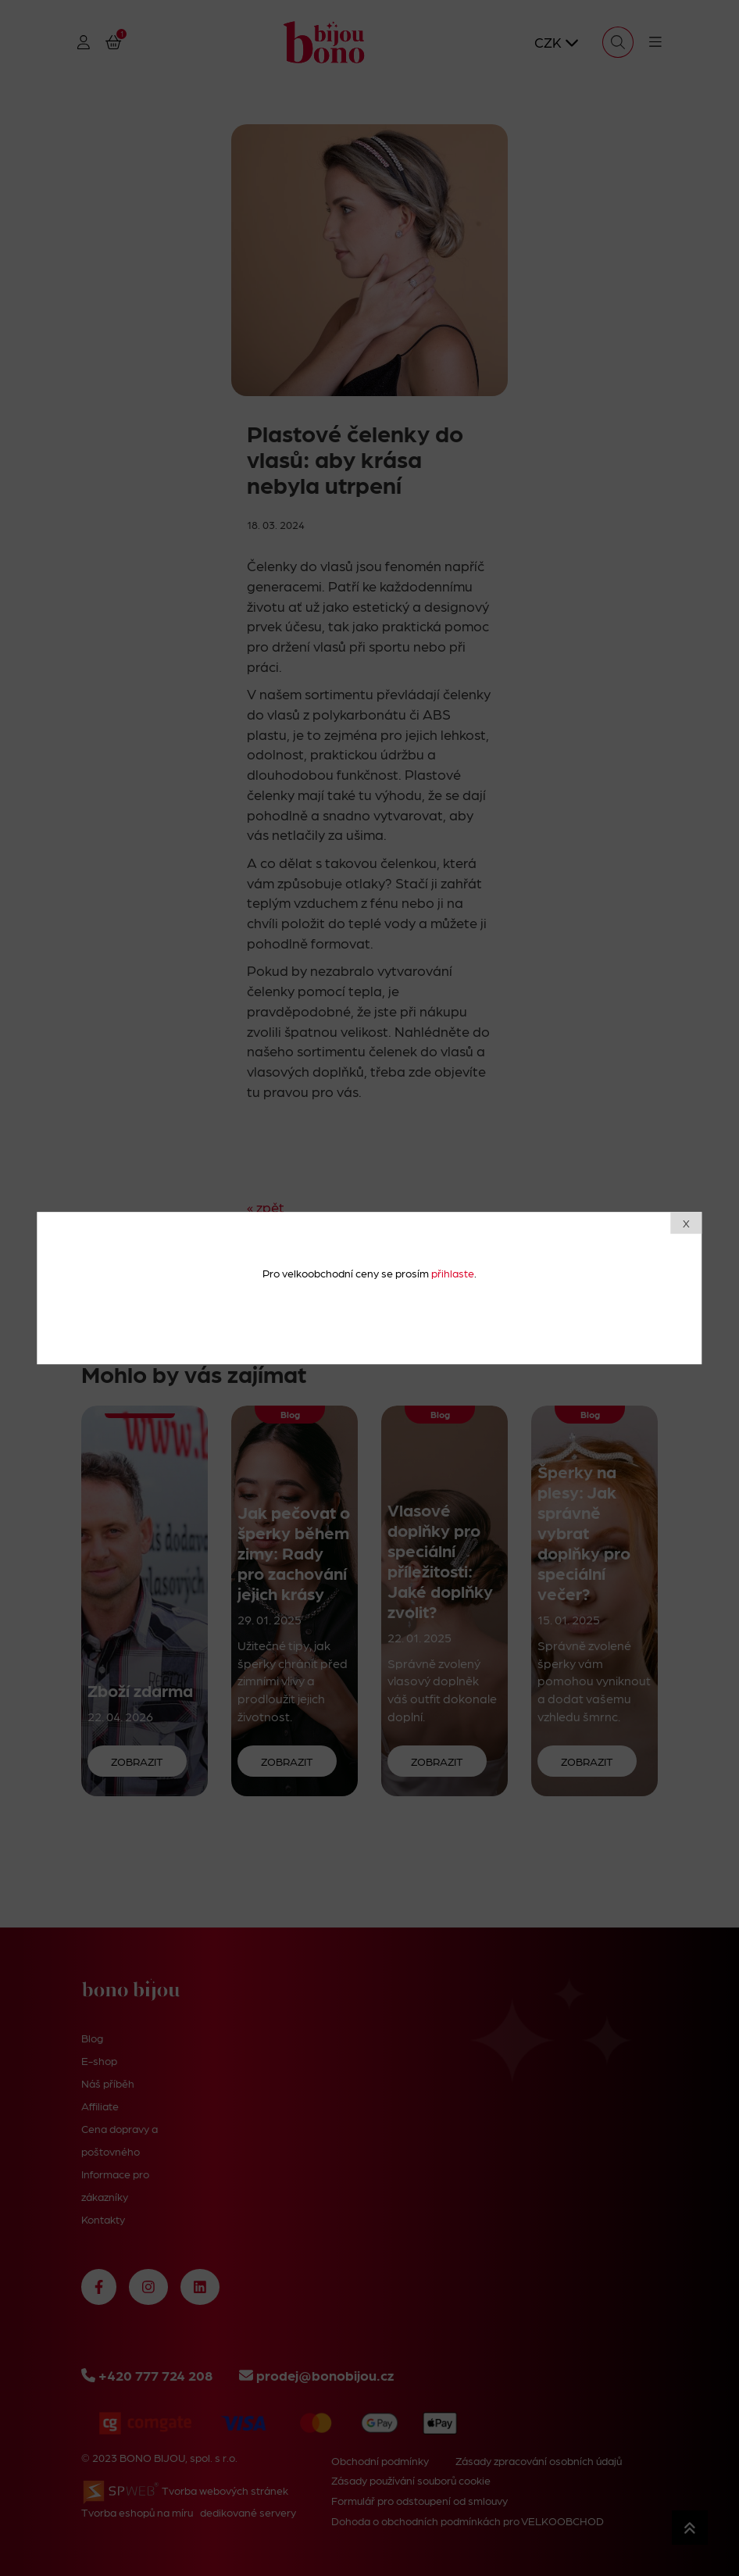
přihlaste (452, 1273)
